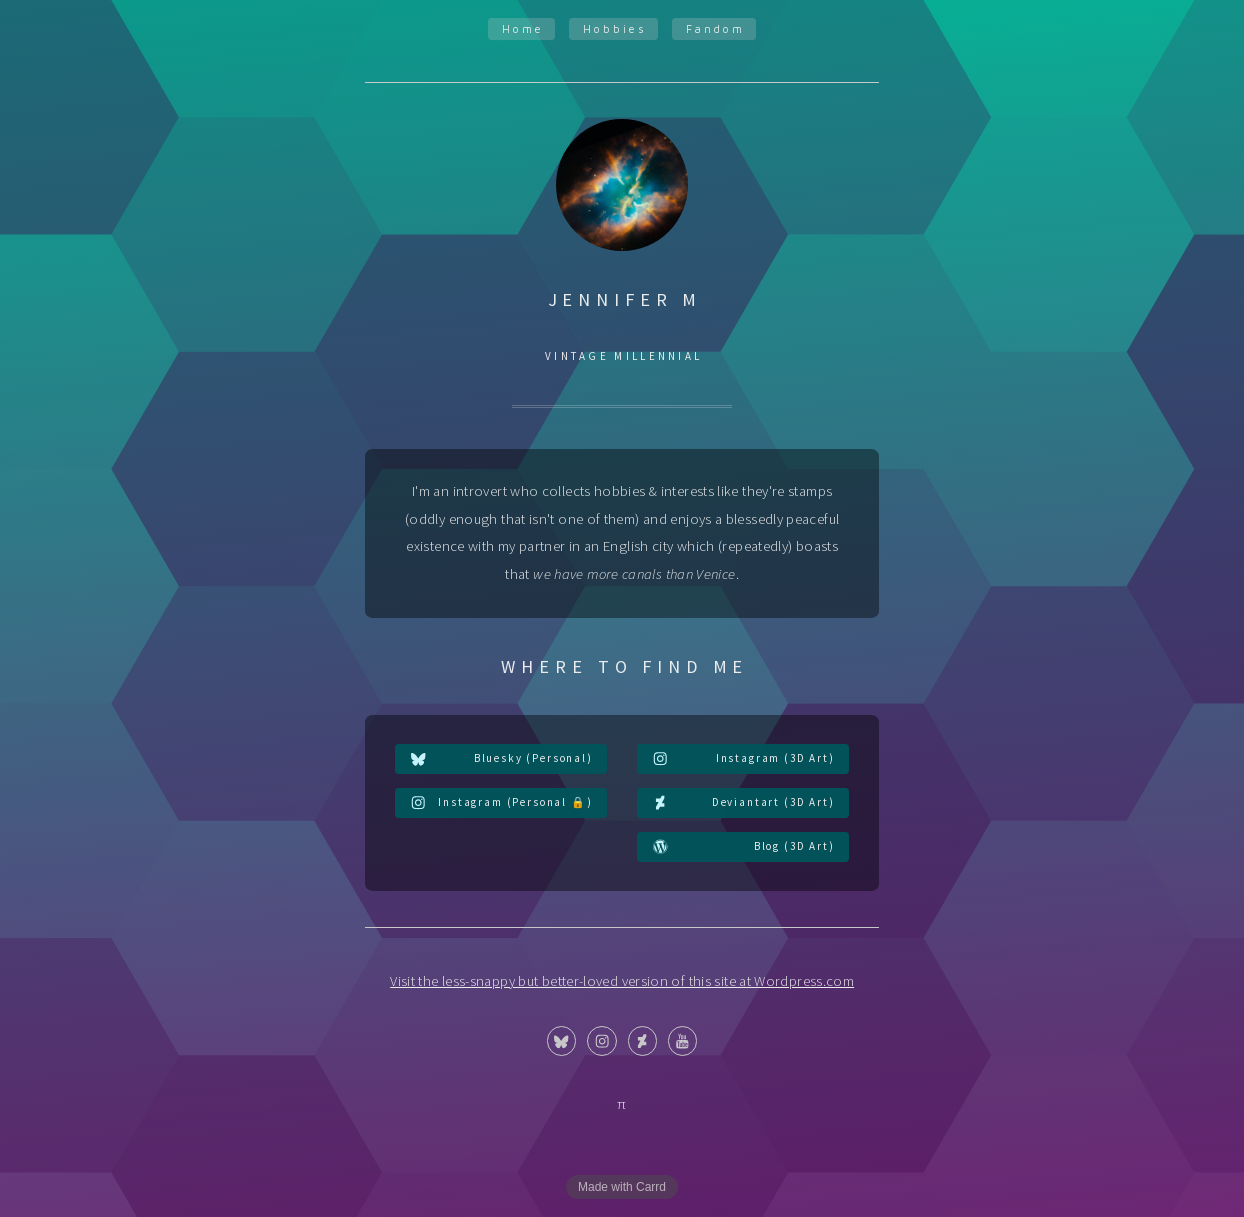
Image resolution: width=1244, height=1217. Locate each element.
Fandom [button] (715, 28)
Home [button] (523, 28)
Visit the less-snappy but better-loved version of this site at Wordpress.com (622, 981)
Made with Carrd (622, 1187)
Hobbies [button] (615, 28)
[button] (501, 758)
